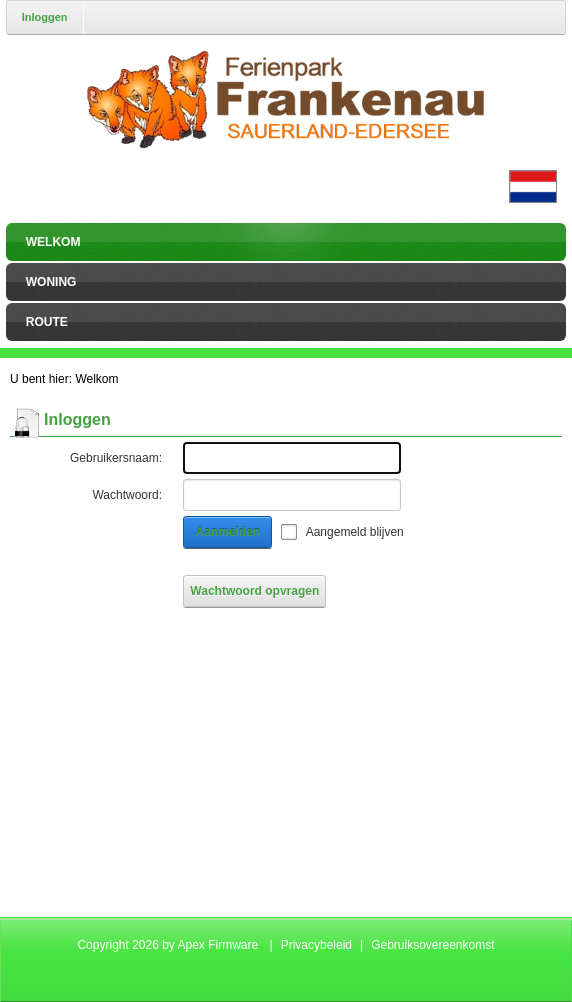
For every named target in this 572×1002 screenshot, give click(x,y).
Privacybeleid (316, 945)
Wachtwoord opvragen (254, 591)
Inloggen (45, 17)
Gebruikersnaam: (116, 458)
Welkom (96, 379)
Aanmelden (228, 532)
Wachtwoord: (127, 495)
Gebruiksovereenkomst (432, 945)
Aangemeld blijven (355, 532)
